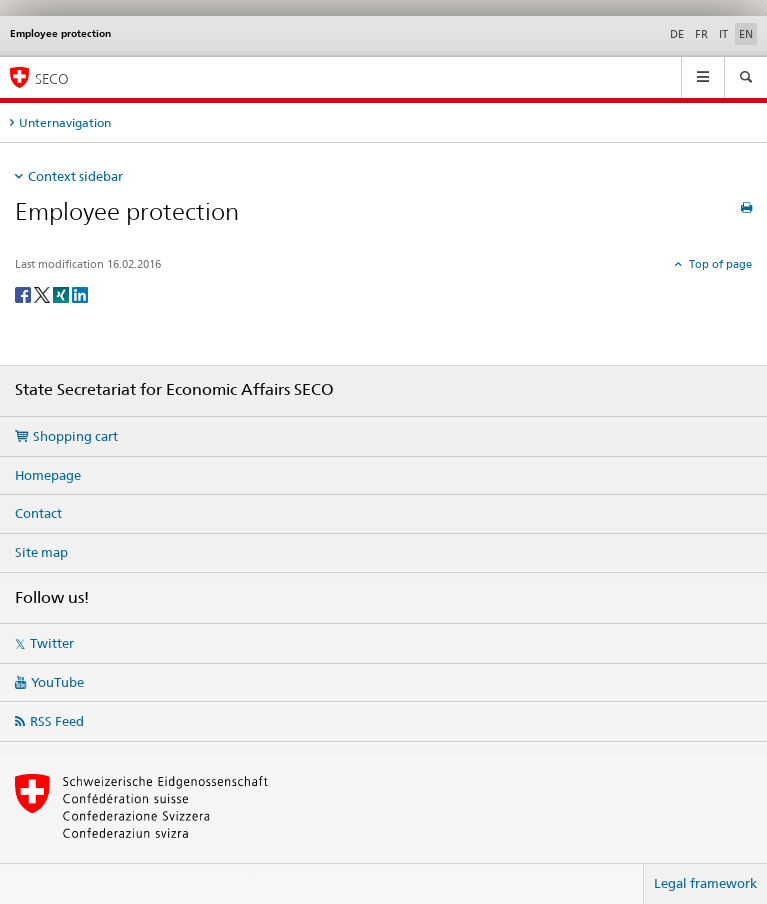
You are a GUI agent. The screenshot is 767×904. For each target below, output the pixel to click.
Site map (41, 552)
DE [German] (677, 34)
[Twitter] (43, 293)
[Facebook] (24, 293)
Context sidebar (75, 176)
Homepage (48, 475)
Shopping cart (75, 436)
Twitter (52, 643)
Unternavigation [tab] (65, 122)
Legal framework (705, 883)
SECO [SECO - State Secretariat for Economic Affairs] (52, 78)
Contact (38, 513)
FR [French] (701, 34)
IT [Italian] (723, 34)
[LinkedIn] (80, 293)
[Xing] (62, 293)
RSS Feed (57, 721)
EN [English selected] (746, 34)
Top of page (719, 264)
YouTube (57, 682)
